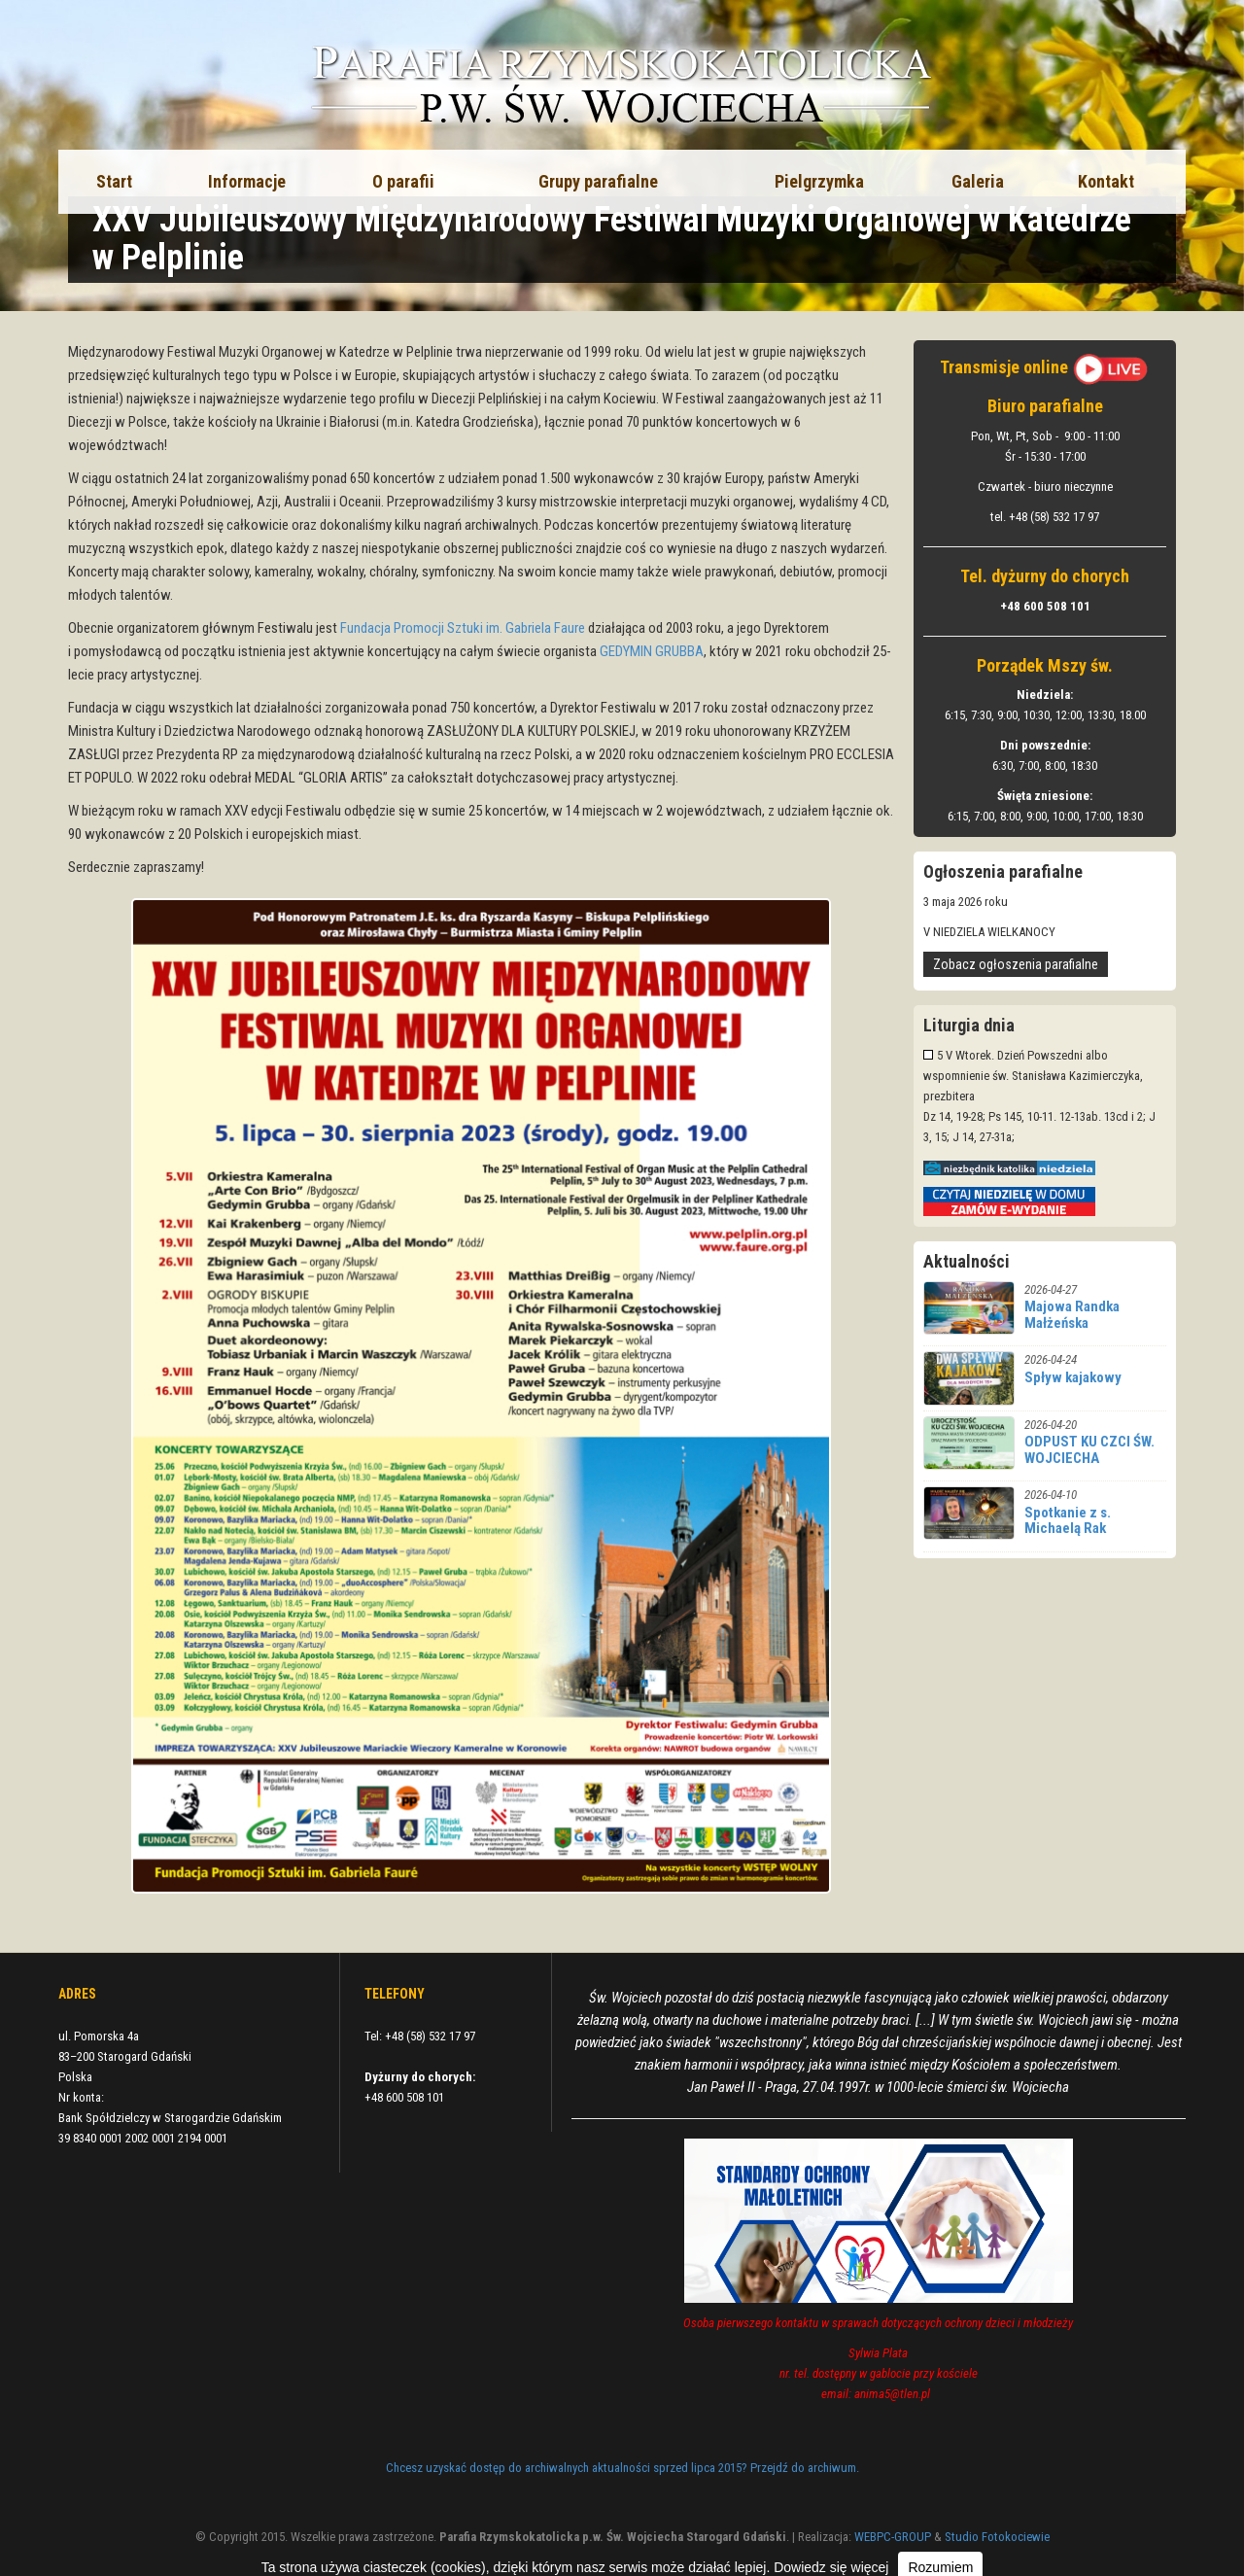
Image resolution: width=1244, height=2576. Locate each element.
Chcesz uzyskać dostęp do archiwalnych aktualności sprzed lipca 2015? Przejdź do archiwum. (622, 2467)
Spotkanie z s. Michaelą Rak (1067, 1521)
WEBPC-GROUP (892, 2536)
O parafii (403, 181)
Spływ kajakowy (1073, 1377)
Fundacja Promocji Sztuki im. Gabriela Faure (462, 628)
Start (114, 181)
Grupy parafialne (598, 181)
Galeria (977, 181)
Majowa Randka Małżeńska (1072, 1315)
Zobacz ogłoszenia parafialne (1015, 964)
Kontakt (1106, 181)
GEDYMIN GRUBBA (652, 651)
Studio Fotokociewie (997, 2536)
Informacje (247, 181)
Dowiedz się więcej (831, 2567)
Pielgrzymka (819, 181)
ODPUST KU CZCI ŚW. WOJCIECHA (1089, 1450)
